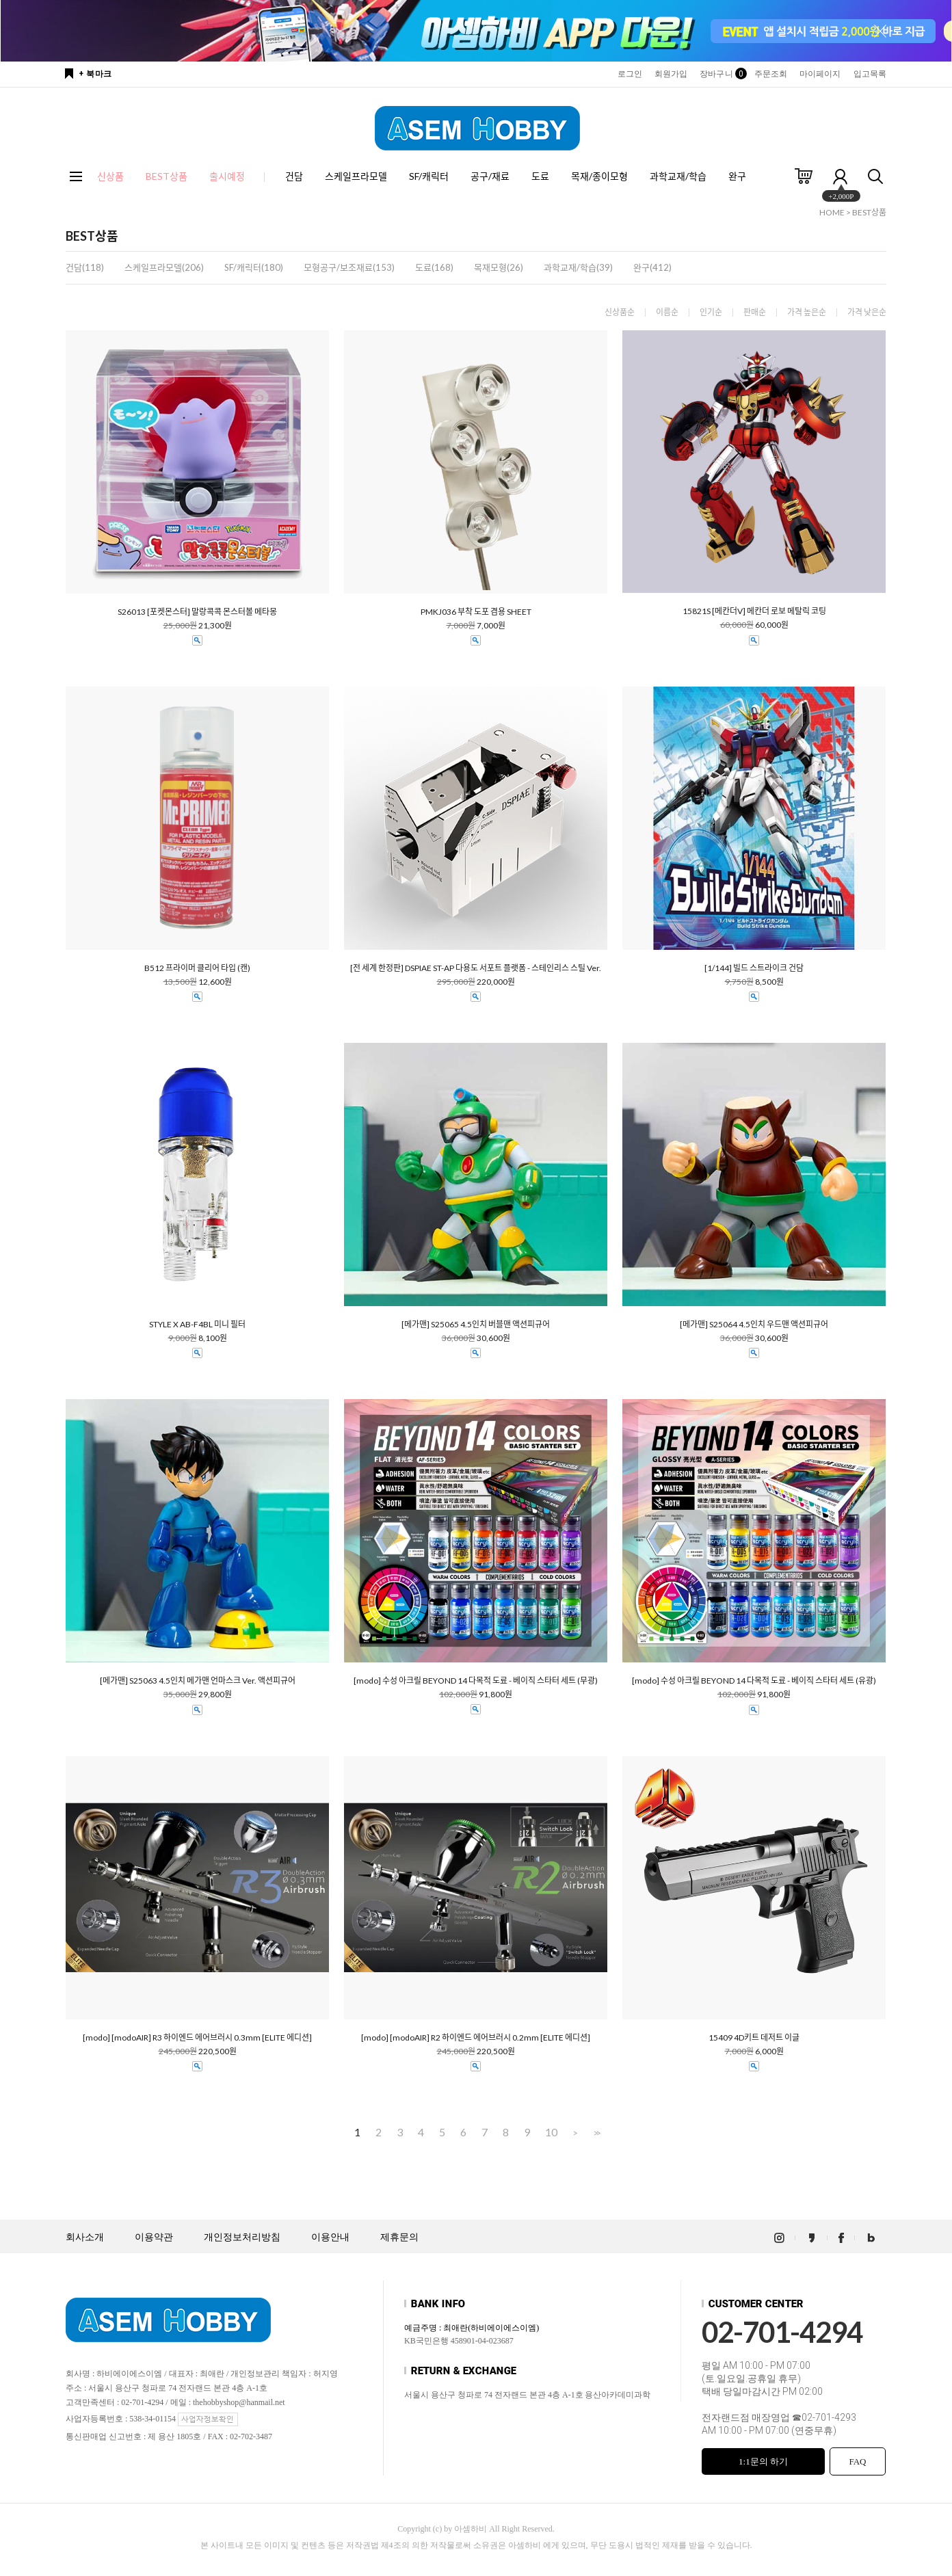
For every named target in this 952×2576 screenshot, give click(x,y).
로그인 (630, 74)
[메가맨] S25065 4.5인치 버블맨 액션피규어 (475, 1324)
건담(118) (85, 267)
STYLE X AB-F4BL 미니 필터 (197, 1324)
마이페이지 (820, 74)
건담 (294, 176)
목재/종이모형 (599, 176)
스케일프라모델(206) (164, 267)
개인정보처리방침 (242, 2237)
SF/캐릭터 (429, 176)
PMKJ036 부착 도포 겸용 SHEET (476, 612)
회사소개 (85, 2237)
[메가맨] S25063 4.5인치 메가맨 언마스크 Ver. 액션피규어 (197, 1681)
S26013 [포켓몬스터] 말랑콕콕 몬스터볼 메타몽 (197, 612)
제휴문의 (399, 2237)
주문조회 (770, 74)
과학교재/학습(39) (578, 267)
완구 (737, 176)
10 (551, 2132)
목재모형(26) (498, 267)
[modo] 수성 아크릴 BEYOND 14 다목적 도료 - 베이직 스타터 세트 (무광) (476, 1681)
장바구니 (720, 74)
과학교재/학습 (678, 176)
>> (595, 2132)
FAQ (857, 2461)
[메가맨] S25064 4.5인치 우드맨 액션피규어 (754, 1324)
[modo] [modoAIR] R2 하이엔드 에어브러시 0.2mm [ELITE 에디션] (475, 2038)
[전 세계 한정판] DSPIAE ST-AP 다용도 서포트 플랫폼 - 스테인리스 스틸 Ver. (475, 968)
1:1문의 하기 (763, 2461)
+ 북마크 (95, 74)
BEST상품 (869, 212)
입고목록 (870, 74)
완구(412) (652, 267)
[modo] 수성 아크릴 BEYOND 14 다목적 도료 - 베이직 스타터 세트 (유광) (754, 1681)
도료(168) (434, 267)
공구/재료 (490, 176)
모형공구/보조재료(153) (349, 267)
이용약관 (154, 2237)
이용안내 (330, 2237)
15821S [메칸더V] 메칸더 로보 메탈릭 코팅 (754, 611)
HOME (832, 212)
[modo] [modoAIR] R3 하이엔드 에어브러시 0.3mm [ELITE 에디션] (197, 2038)
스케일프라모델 (356, 176)
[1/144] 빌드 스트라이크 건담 (754, 968)
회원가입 (670, 74)
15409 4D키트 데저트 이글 (754, 2038)
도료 (540, 176)
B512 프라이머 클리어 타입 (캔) (197, 968)
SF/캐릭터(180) (253, 267)
